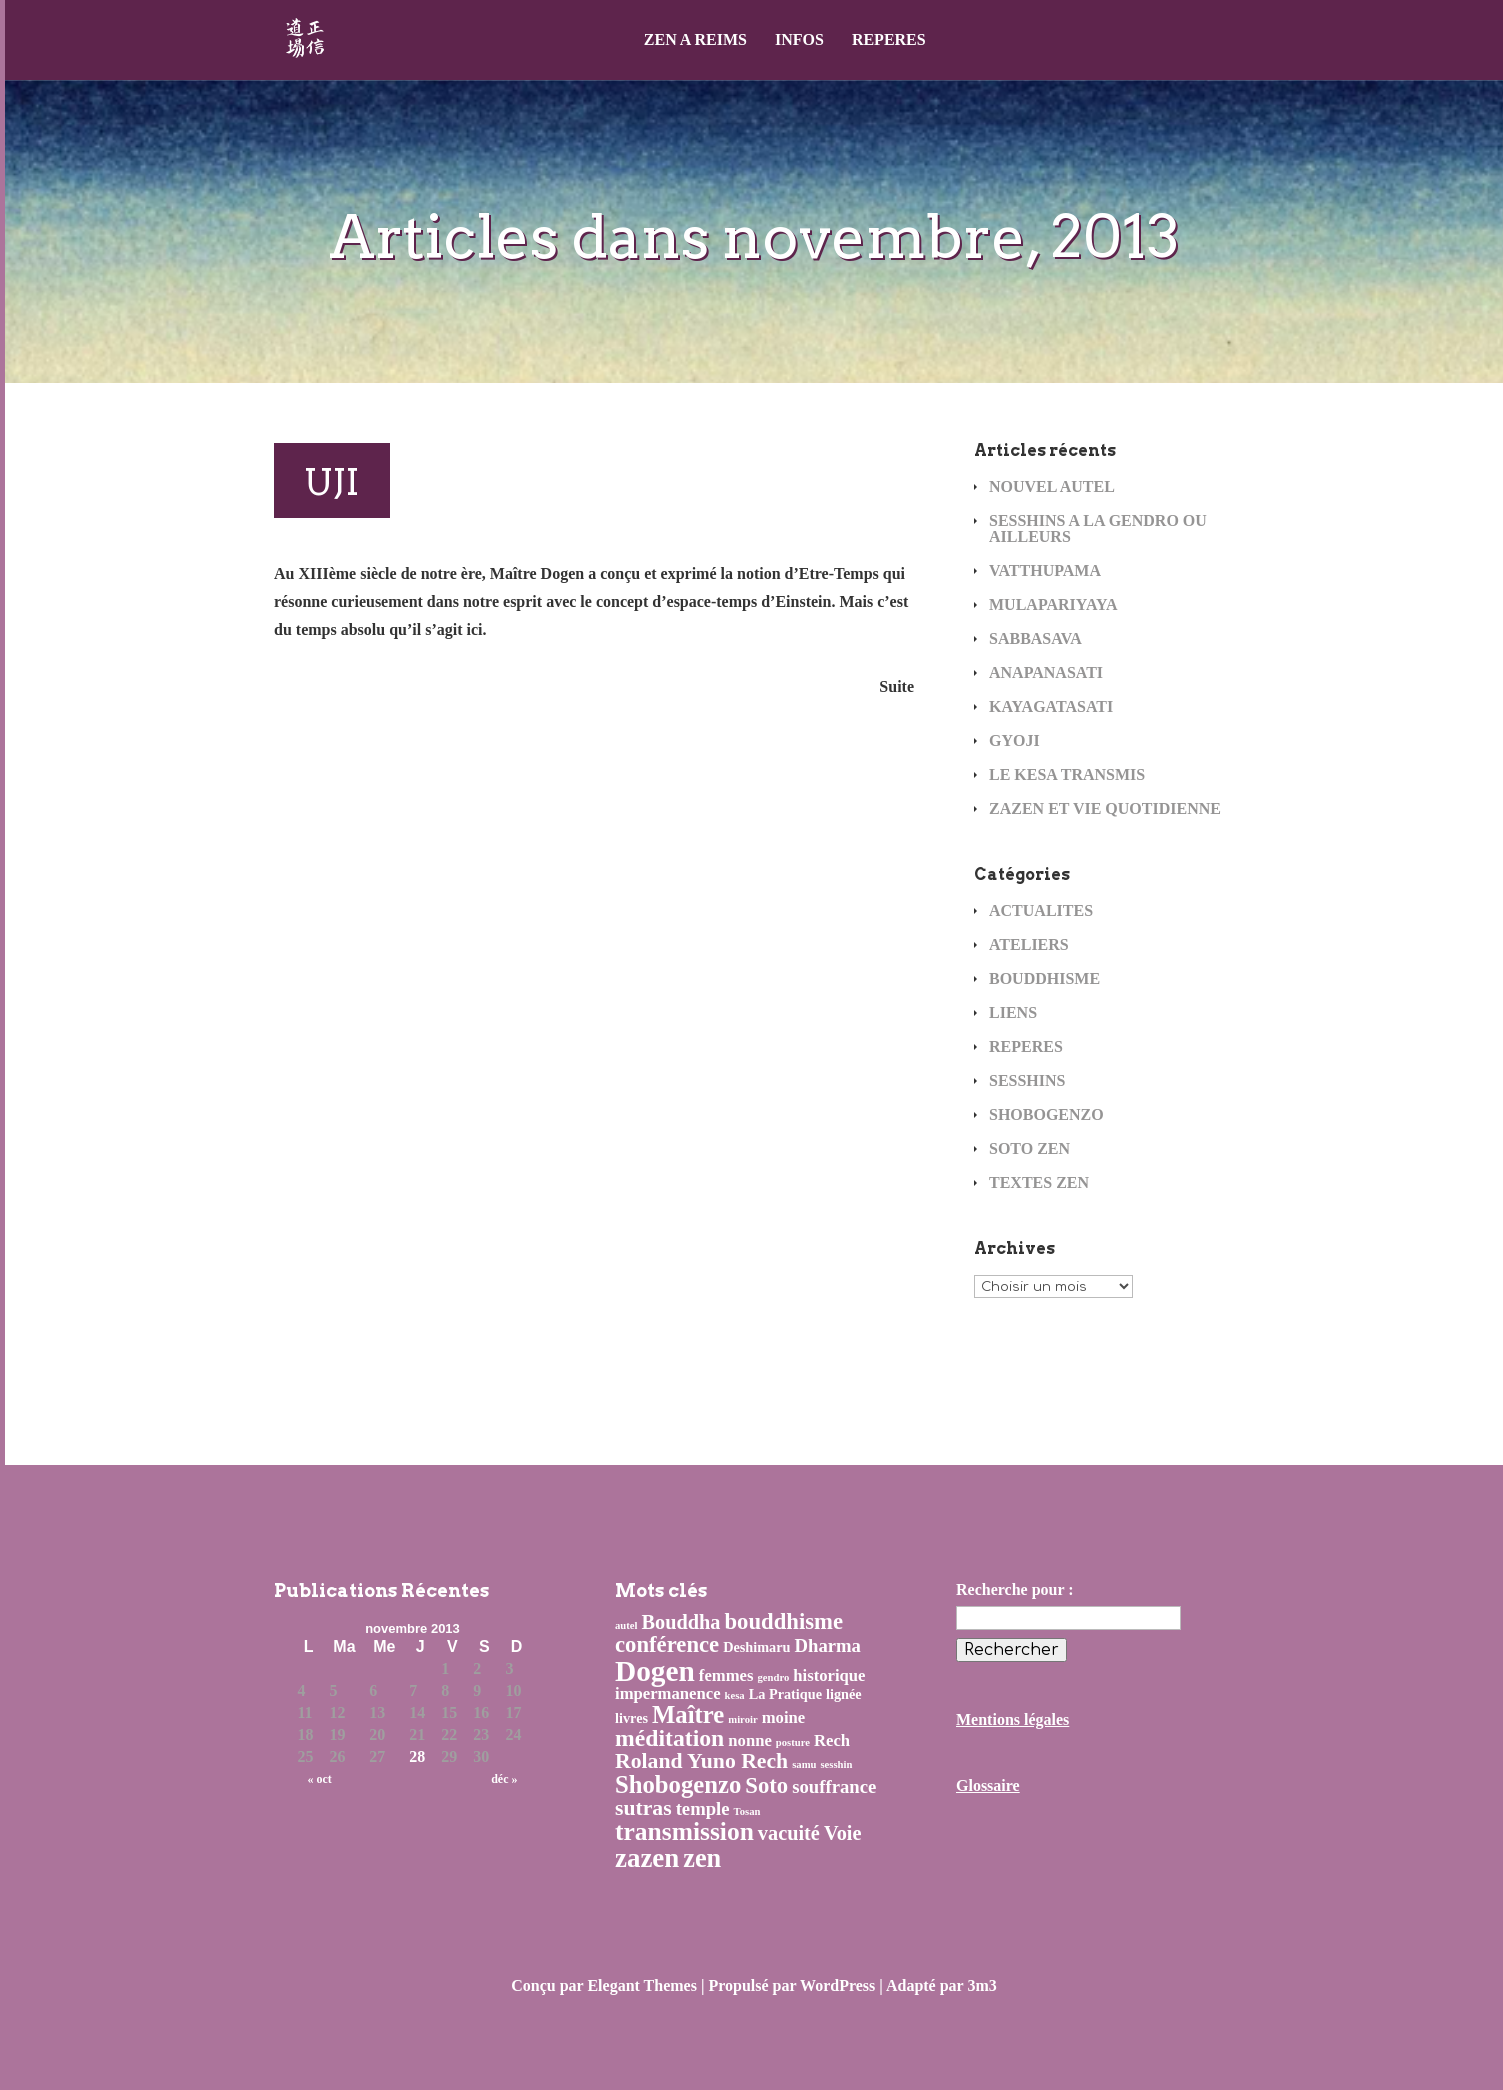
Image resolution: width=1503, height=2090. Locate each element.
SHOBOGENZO (1046, 1114)
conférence (667, 1644)
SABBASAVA (1035, 638)
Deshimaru (756, 1647)
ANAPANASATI (1046, 672)
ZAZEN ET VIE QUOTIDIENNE (1105, 808)
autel (626, 1625)
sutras (643, 1808)
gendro (773, 1677)
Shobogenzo (678, 1784)
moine (784, 1717)
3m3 (981, 1985)
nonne (750, 1740)
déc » (504, 1779)
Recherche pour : (1015, 1589)
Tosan (747, 1811)
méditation (669, 1738)
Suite (896, 686)
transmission (684, 1831)
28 (417, 1757)
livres (631, 1718)
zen (702, 1858)
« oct (320, 1779)
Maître (688, 1714)
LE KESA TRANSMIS (1067, 774)
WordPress (837, 1985)
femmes (726, 1675)
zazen (647, 1858)
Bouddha (681, 1622)
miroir (742, 1719)
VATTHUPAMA (1045, 570)
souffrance (834, 1786)
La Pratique (785, 1694)
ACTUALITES (1041, 910)
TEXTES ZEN (1039, 1182)
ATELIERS (1029, 944)
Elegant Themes (641, 1985)
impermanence (668, 1693)
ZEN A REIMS (695, 40)
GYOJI (1014, 740)
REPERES (889, 40)
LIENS (1013, 1012)
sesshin (836, 1764)
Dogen (655, 1671)
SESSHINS (1027, 1080)
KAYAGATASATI (1051, 706)
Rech (832, 1740)
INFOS (799, 40)
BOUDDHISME (1044, 978)
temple (703, 1808)
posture (793, 1742)
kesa (735, 1695)
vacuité (789, 1833)
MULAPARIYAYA (1053, 604)
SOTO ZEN (1029, 1148)
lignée (844, 1694)
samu (804, 1764)
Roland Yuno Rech (701, 1761)
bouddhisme (784, 1621)
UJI (332, 482)
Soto (766, 1785)
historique (829, 1675)
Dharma (828, 1645)
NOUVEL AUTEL (1052, 486)
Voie (843, 1833)
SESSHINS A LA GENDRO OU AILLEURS (1098, 528)
